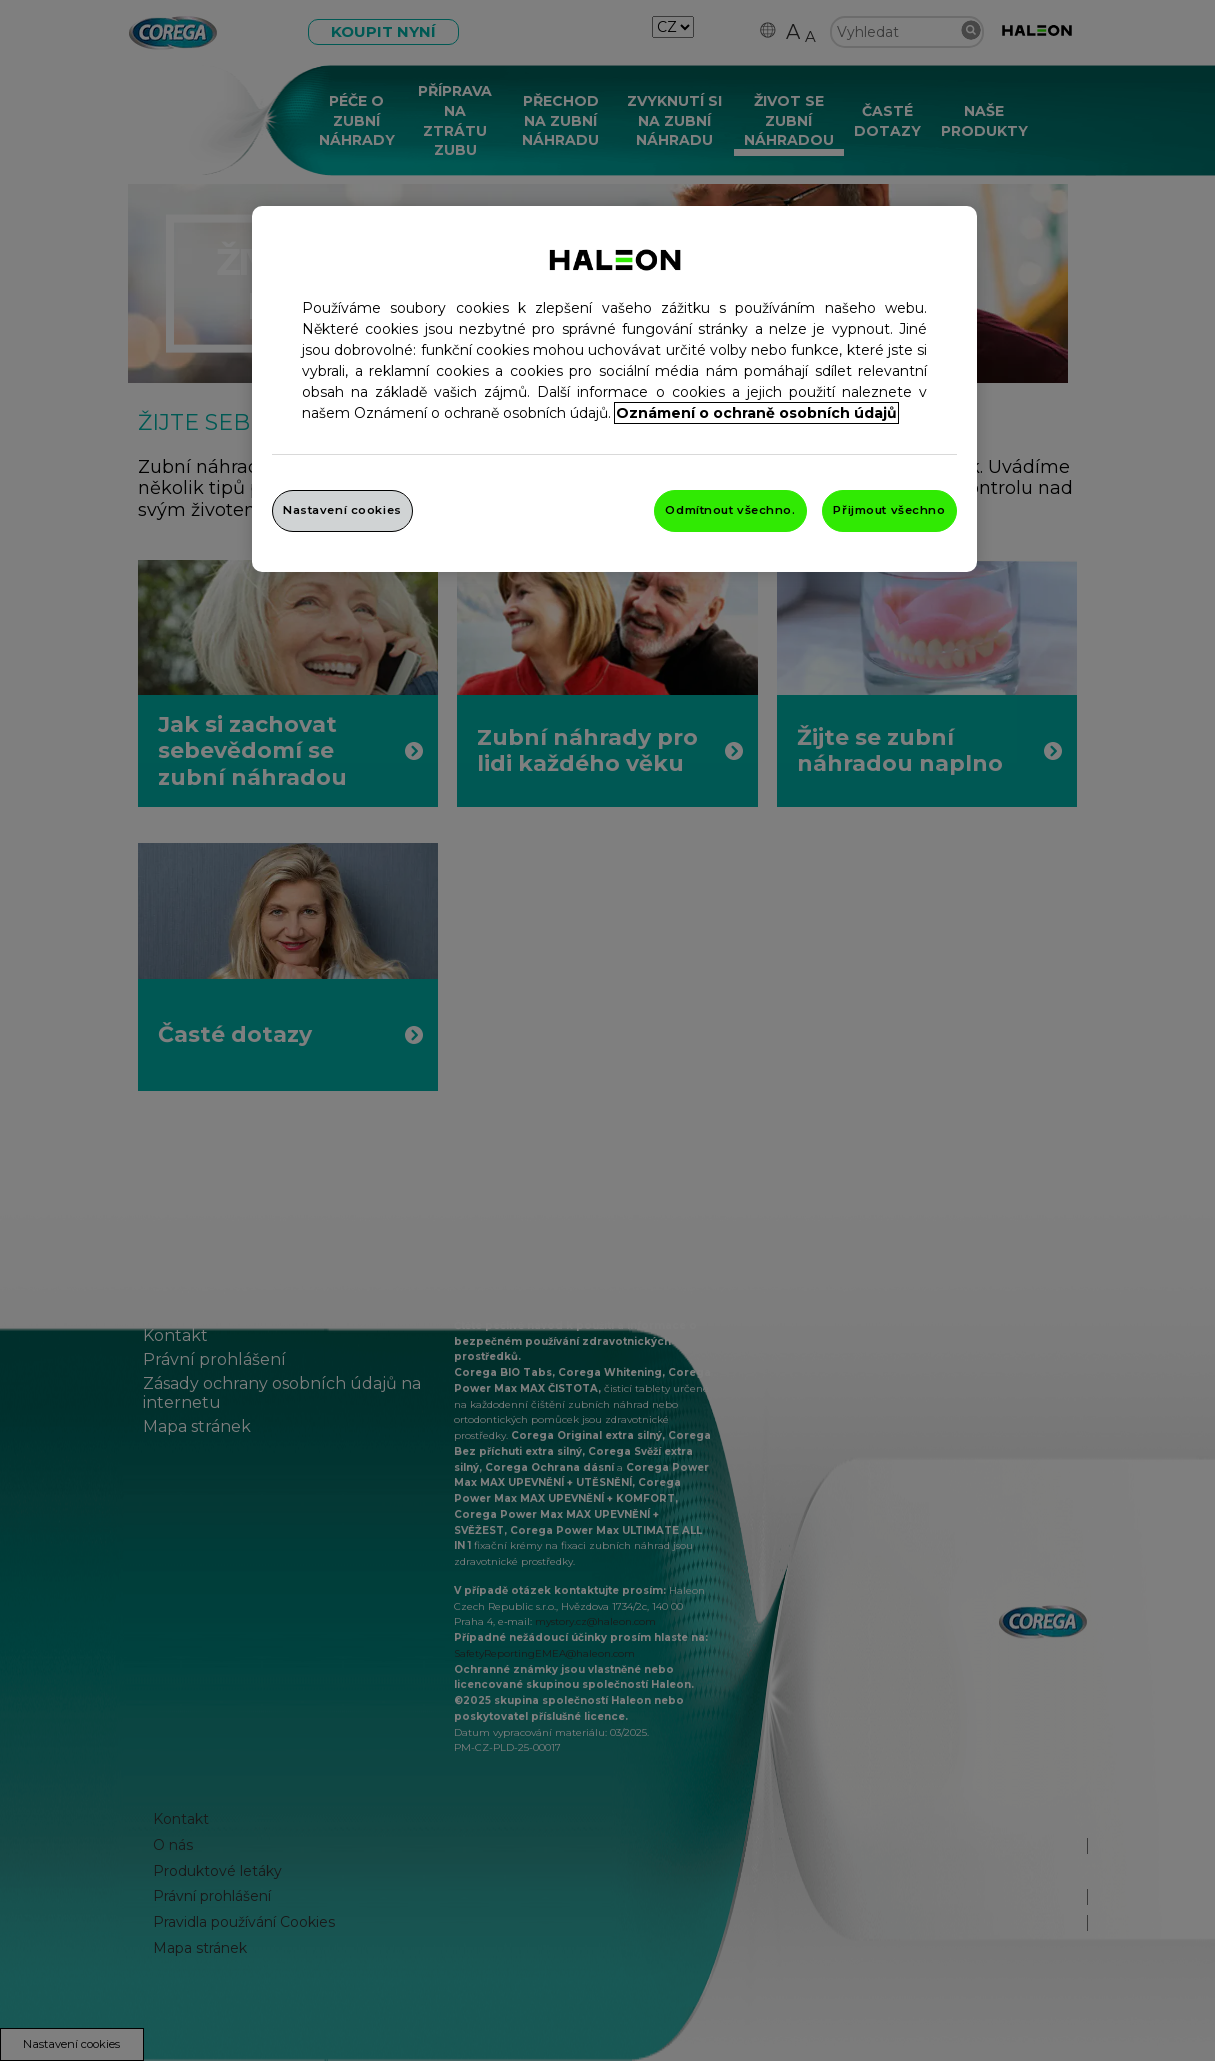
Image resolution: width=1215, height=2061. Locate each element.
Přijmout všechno (889, 510)
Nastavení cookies (342, 510)
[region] (614, 389)
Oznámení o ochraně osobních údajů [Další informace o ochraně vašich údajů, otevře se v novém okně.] (756, 413)
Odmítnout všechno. (730, 510)
